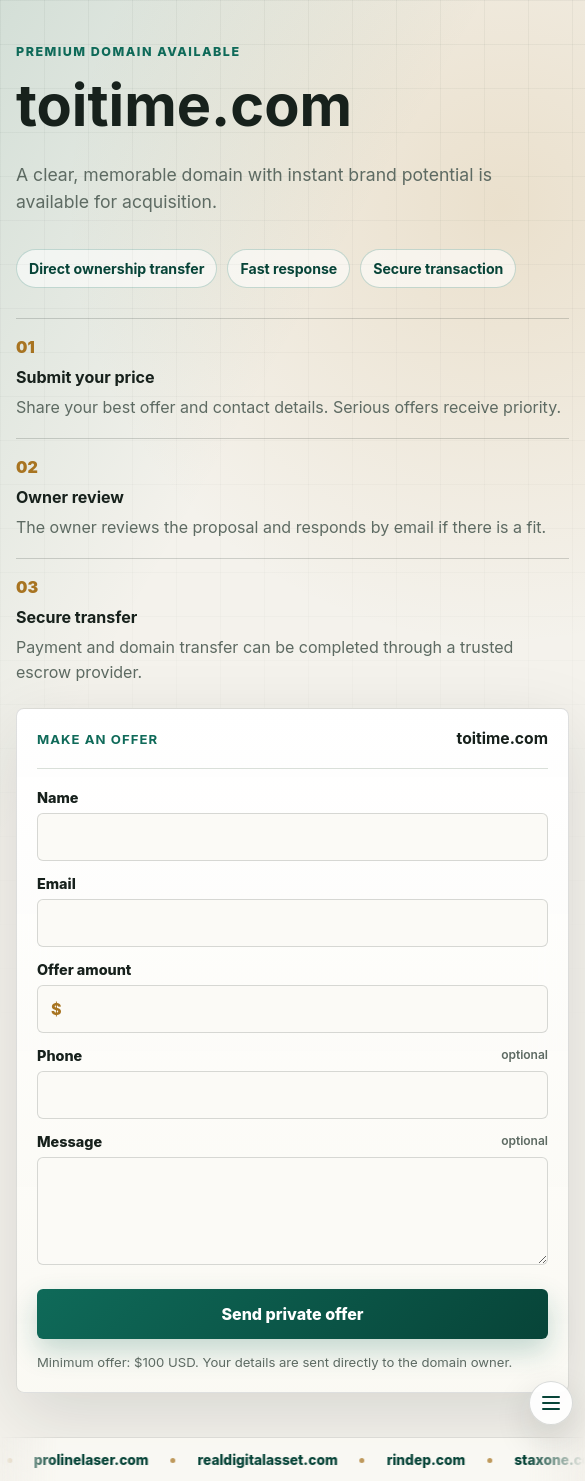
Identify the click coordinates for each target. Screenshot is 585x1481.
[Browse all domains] (551, 1403)
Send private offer (292, 1314)
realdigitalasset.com (292, 1460)
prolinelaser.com (115, 1460)
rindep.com (450, 1460)
